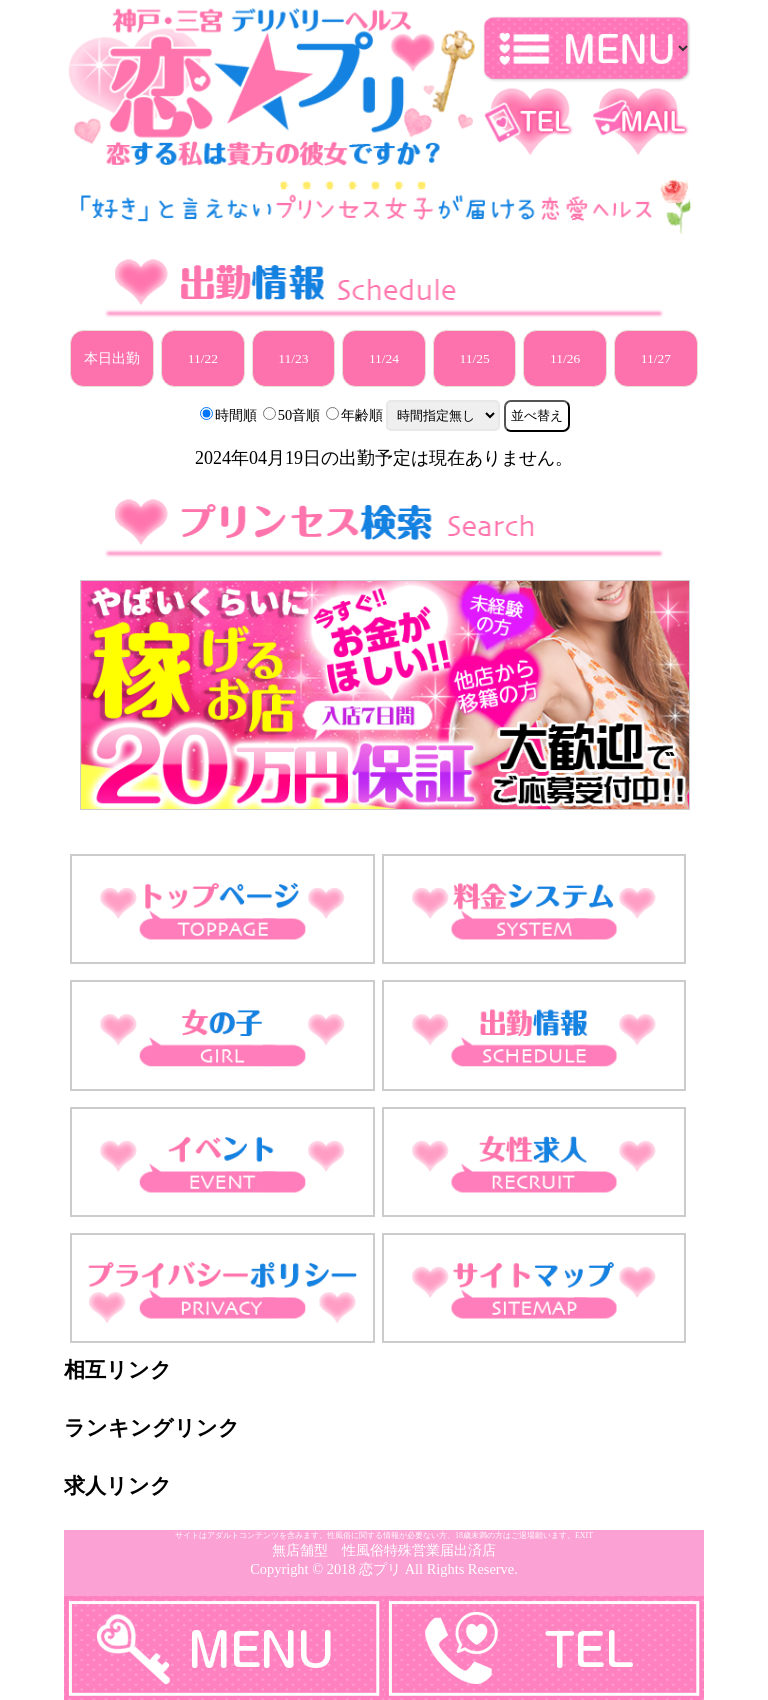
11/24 (384, 358)
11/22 (203, 358)
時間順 (236, 415)
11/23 (293, 358)
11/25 (474, 358)
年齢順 (362, 415)
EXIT (584, 1535)
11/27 (656, 358)
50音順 (299, 415)
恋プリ (380, 1569)
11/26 (565, 358)
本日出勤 (112, 358)
